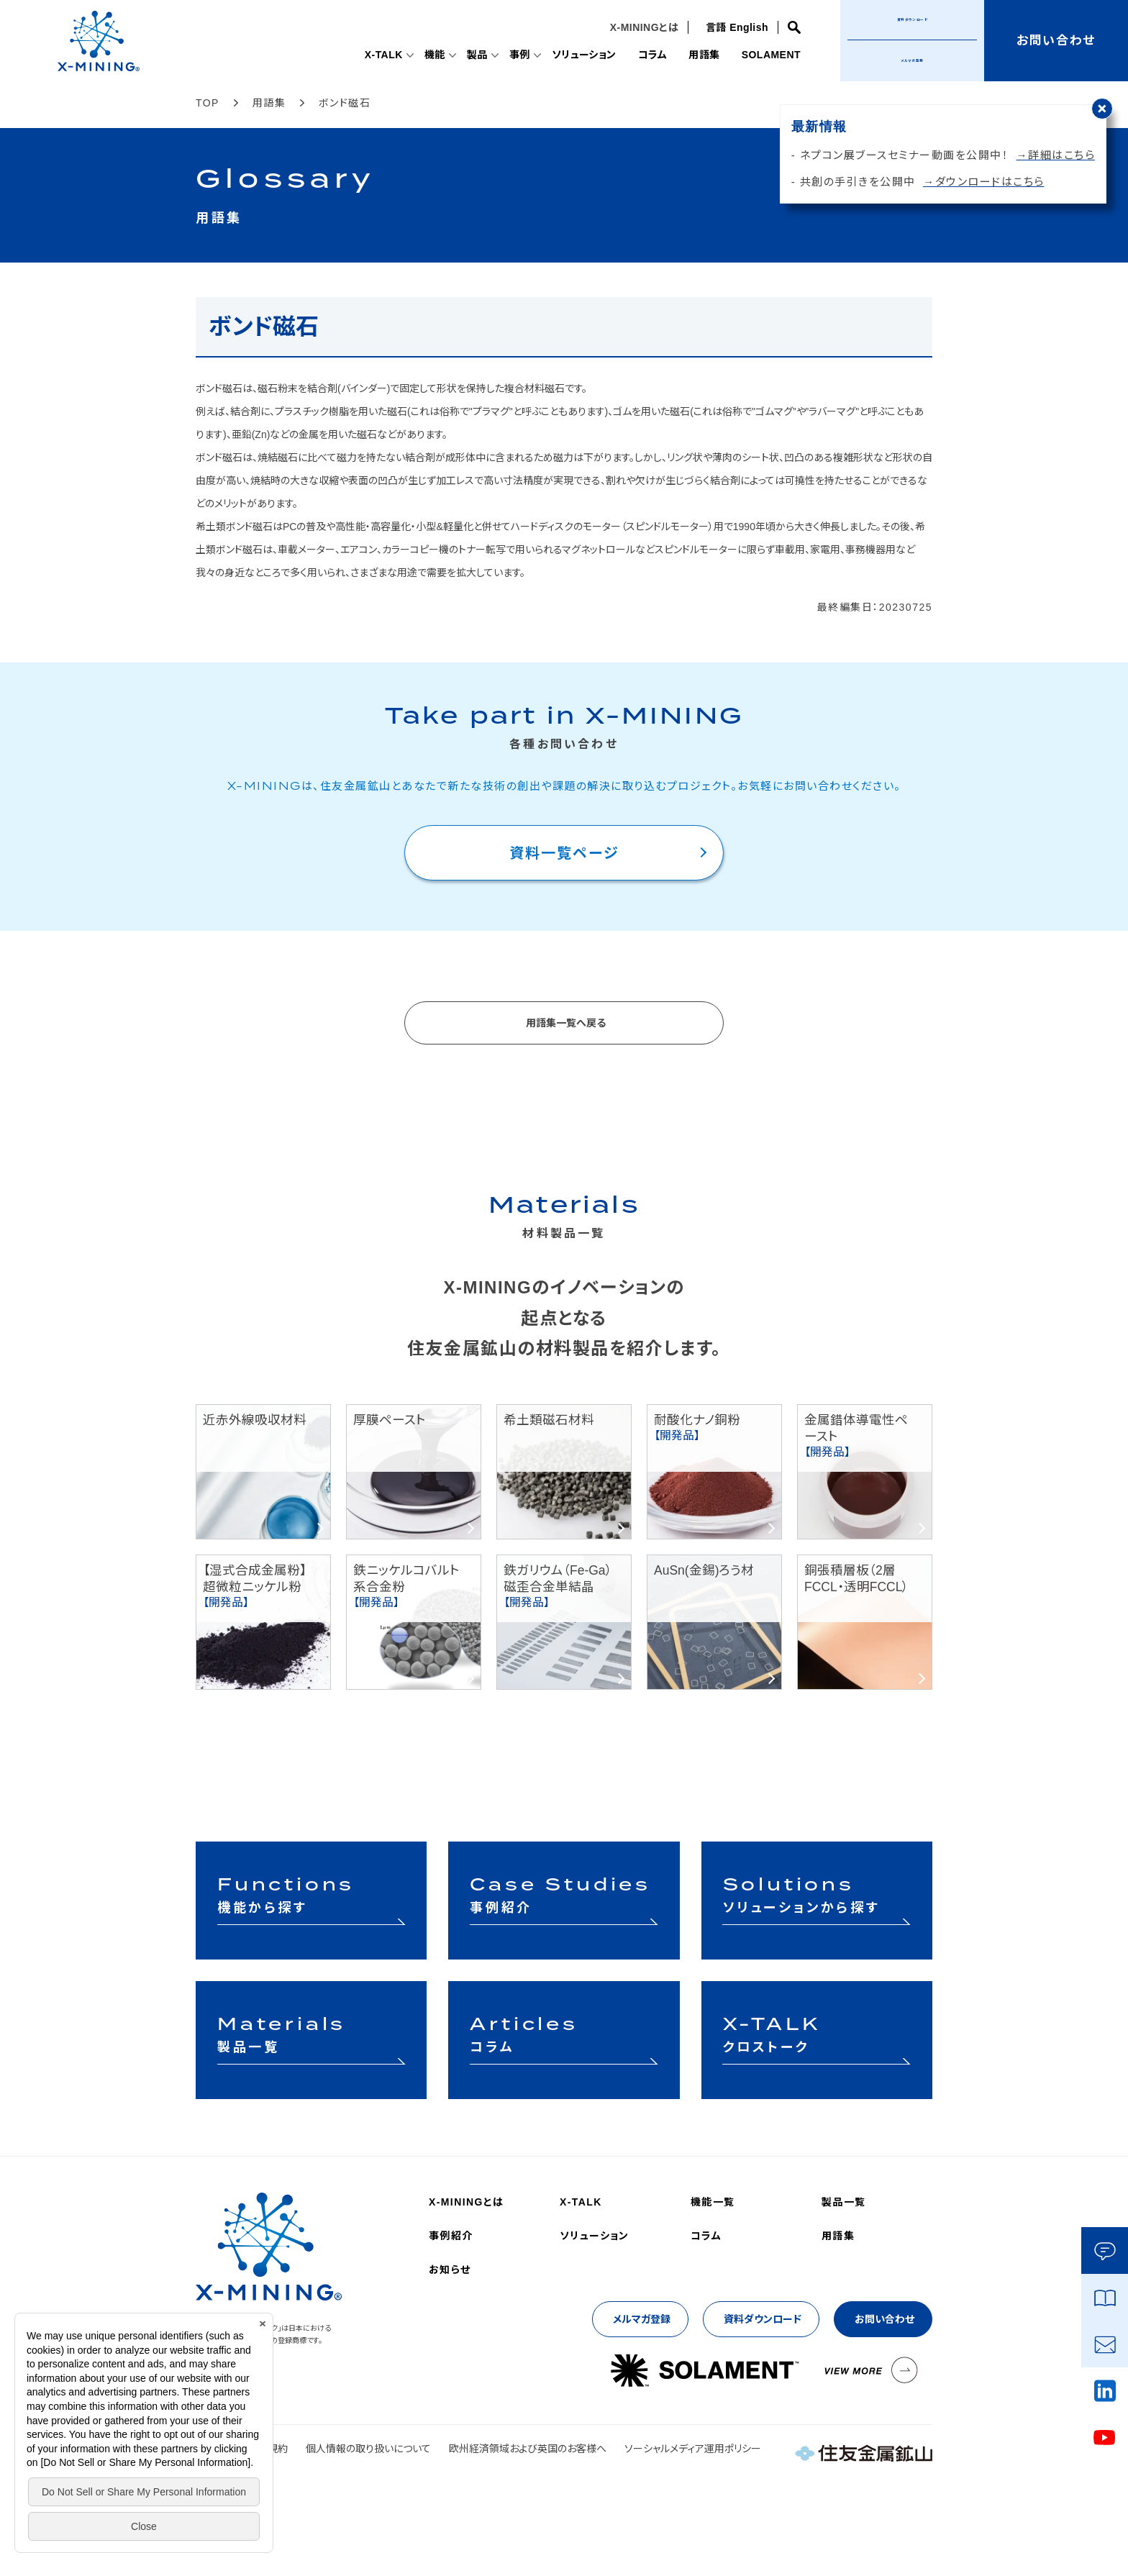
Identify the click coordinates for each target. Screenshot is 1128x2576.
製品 (459, 55)
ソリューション (571, 55)
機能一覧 (713, 2202)
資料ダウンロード (762, 2319)
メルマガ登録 (912, 60)
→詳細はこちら (1056, 155)
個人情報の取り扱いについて (368, 2449)
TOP (207, 103)
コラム (643, 55)
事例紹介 (451, 2236)
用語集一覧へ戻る (566, 1023)
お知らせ (450, 2270)
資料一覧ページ (564, 853)
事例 (503, 55)
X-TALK (361, 55)
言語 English (733, 27)
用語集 (697, 55)
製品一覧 (844, 2202)
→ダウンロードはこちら (984, 182)
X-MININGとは (640, 27)
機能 (415, 55)
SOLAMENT (768, 55)
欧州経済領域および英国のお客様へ (527, 2449)
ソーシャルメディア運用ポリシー (692, 2449)
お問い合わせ (884, 2319)
